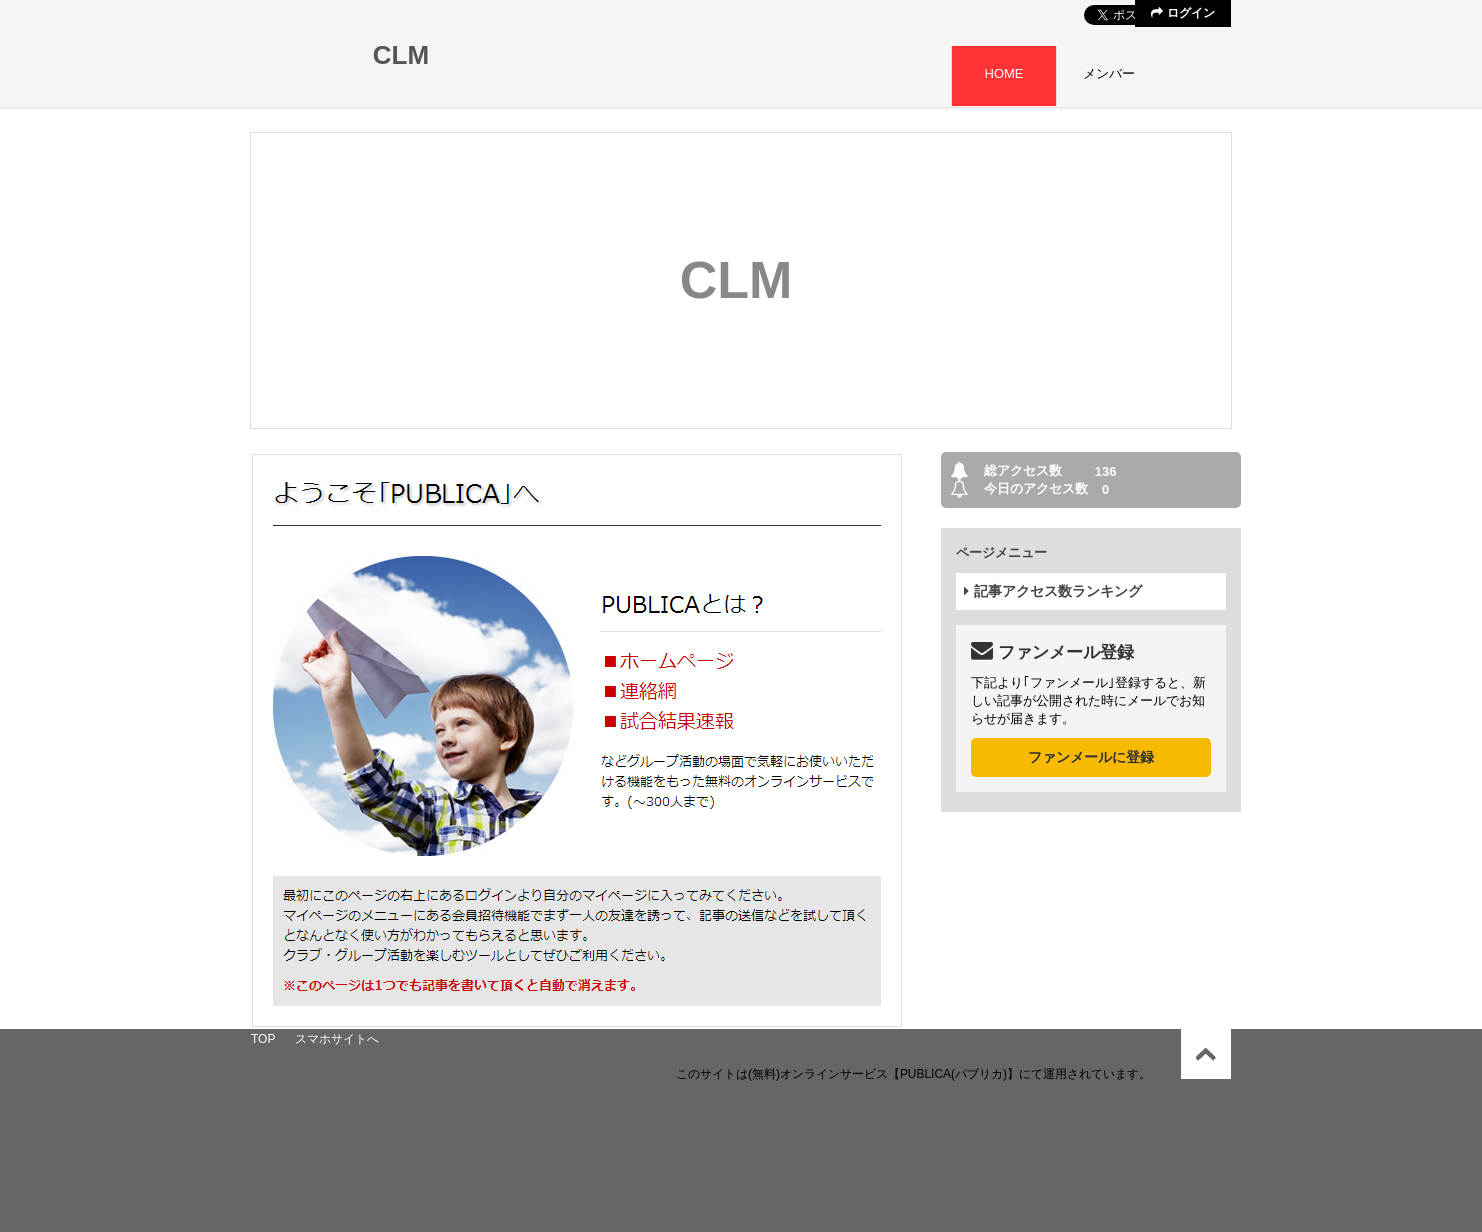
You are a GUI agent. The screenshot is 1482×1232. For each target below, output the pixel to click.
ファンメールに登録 (1091, 757)
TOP (263, 1039)
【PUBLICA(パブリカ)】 (953, 1074)
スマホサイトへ (337, 1039)
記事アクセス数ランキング (1053, 591)
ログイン (1182, 13)
